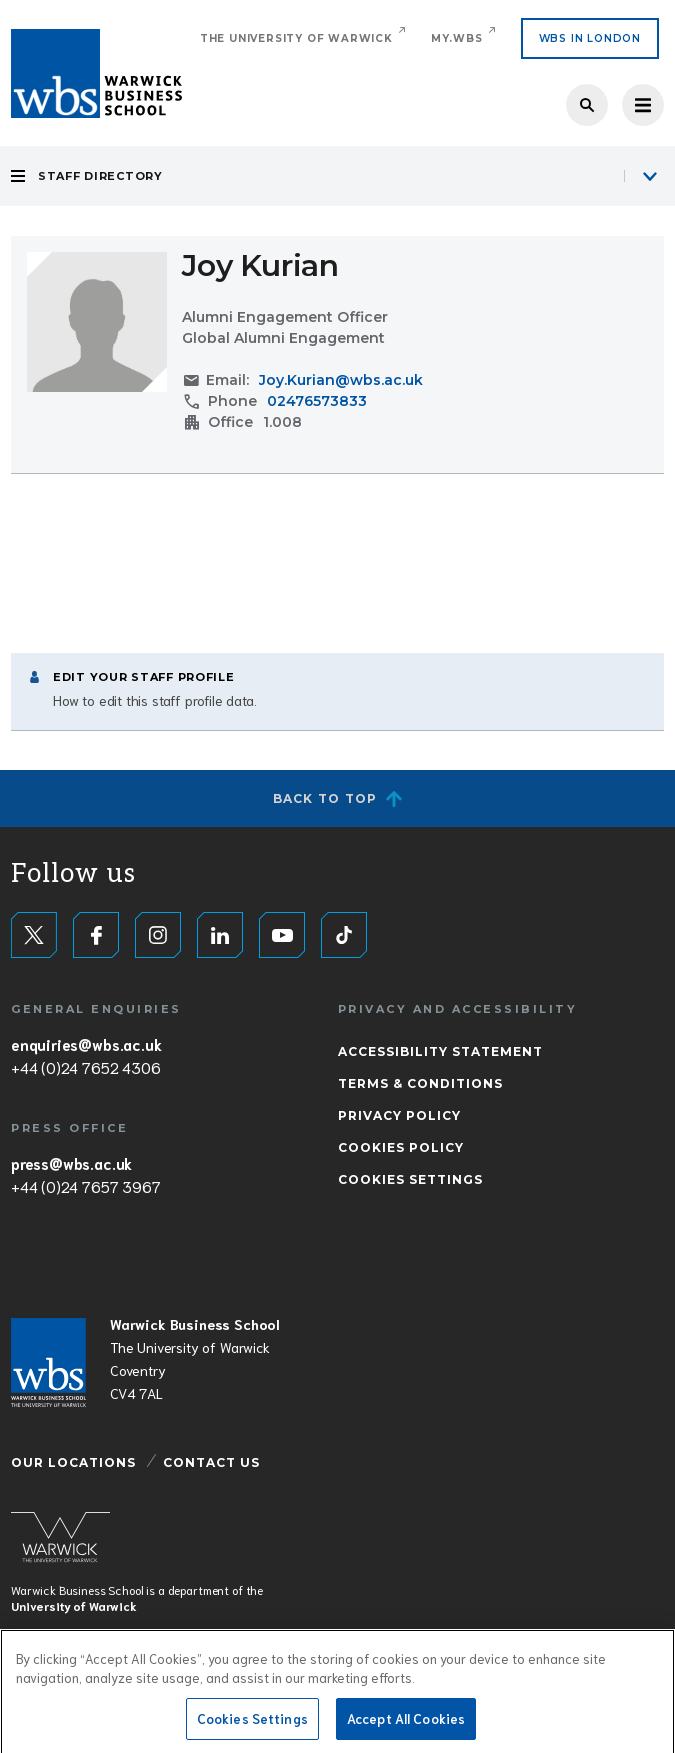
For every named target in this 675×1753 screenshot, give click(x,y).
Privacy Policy (399, 1115)
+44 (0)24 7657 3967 (85, 1186)
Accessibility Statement (440, 1051)
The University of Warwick (296, 38)
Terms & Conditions (420, 1083)
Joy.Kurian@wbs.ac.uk (341, 380)
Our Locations (73, 1462)
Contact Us (211, 1462)
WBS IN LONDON (590, 38)
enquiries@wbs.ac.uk (86, 1044)
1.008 (282, 422)
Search (587, 105)
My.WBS (457, 38)
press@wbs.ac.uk (71, 1163)
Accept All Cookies (406, 1723)
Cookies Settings (410, 1179)
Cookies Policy (401, 1147)
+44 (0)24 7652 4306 (85, 1067)
